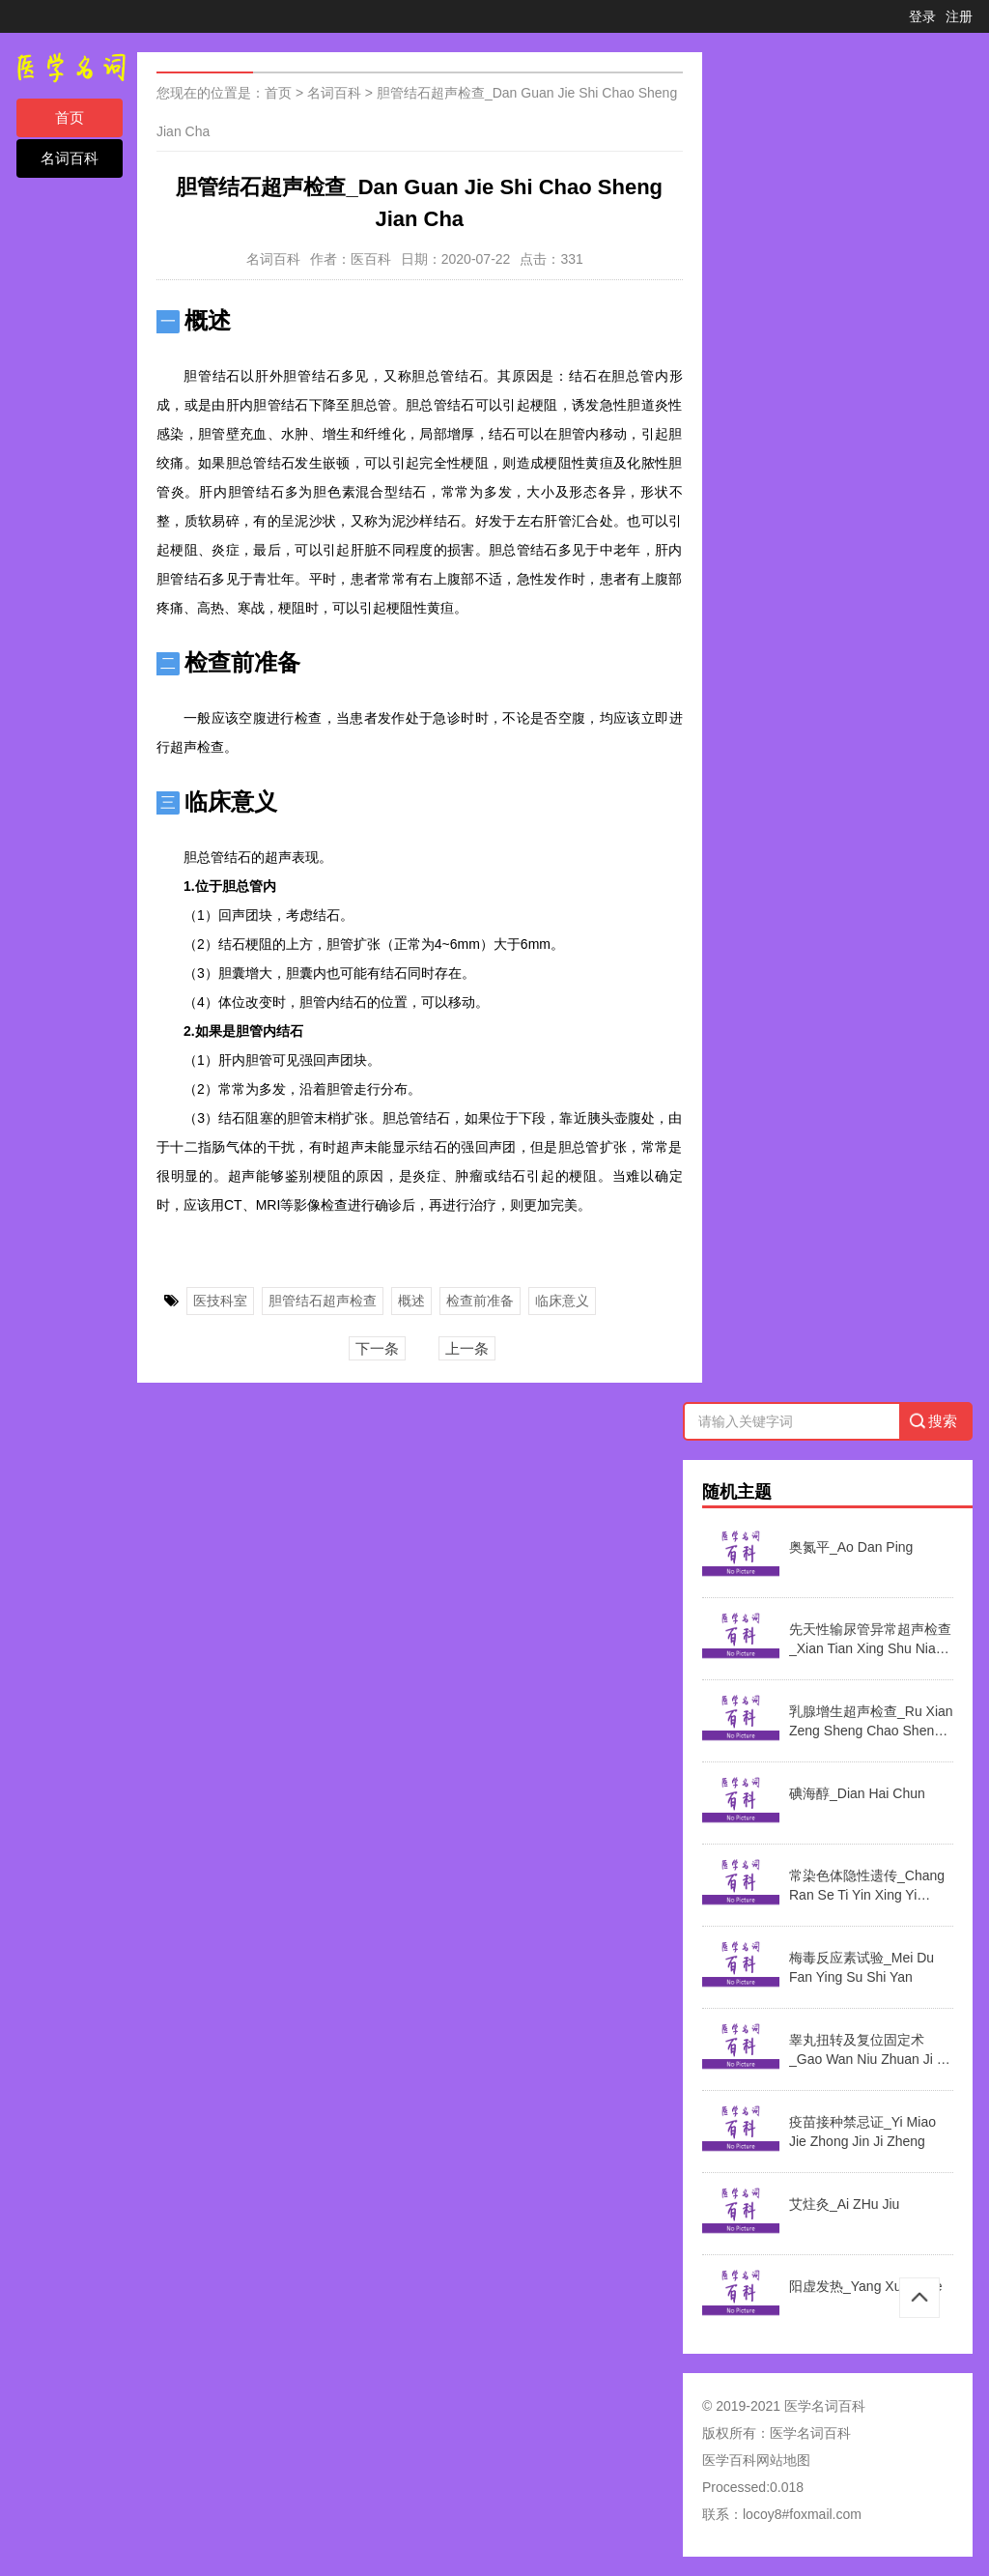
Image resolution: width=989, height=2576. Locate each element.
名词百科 (70, 158)
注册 (959, 16)
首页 (69, 117)
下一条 (377, 1348)
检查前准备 (480, 1300)
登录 (922, 16)
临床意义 (562, 1300)
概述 (411, 1300)
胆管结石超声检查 (322, 1300)
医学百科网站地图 (756, 2460)
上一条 (467, 1348)
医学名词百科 (810, 2433)
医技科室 (220, 1300)
